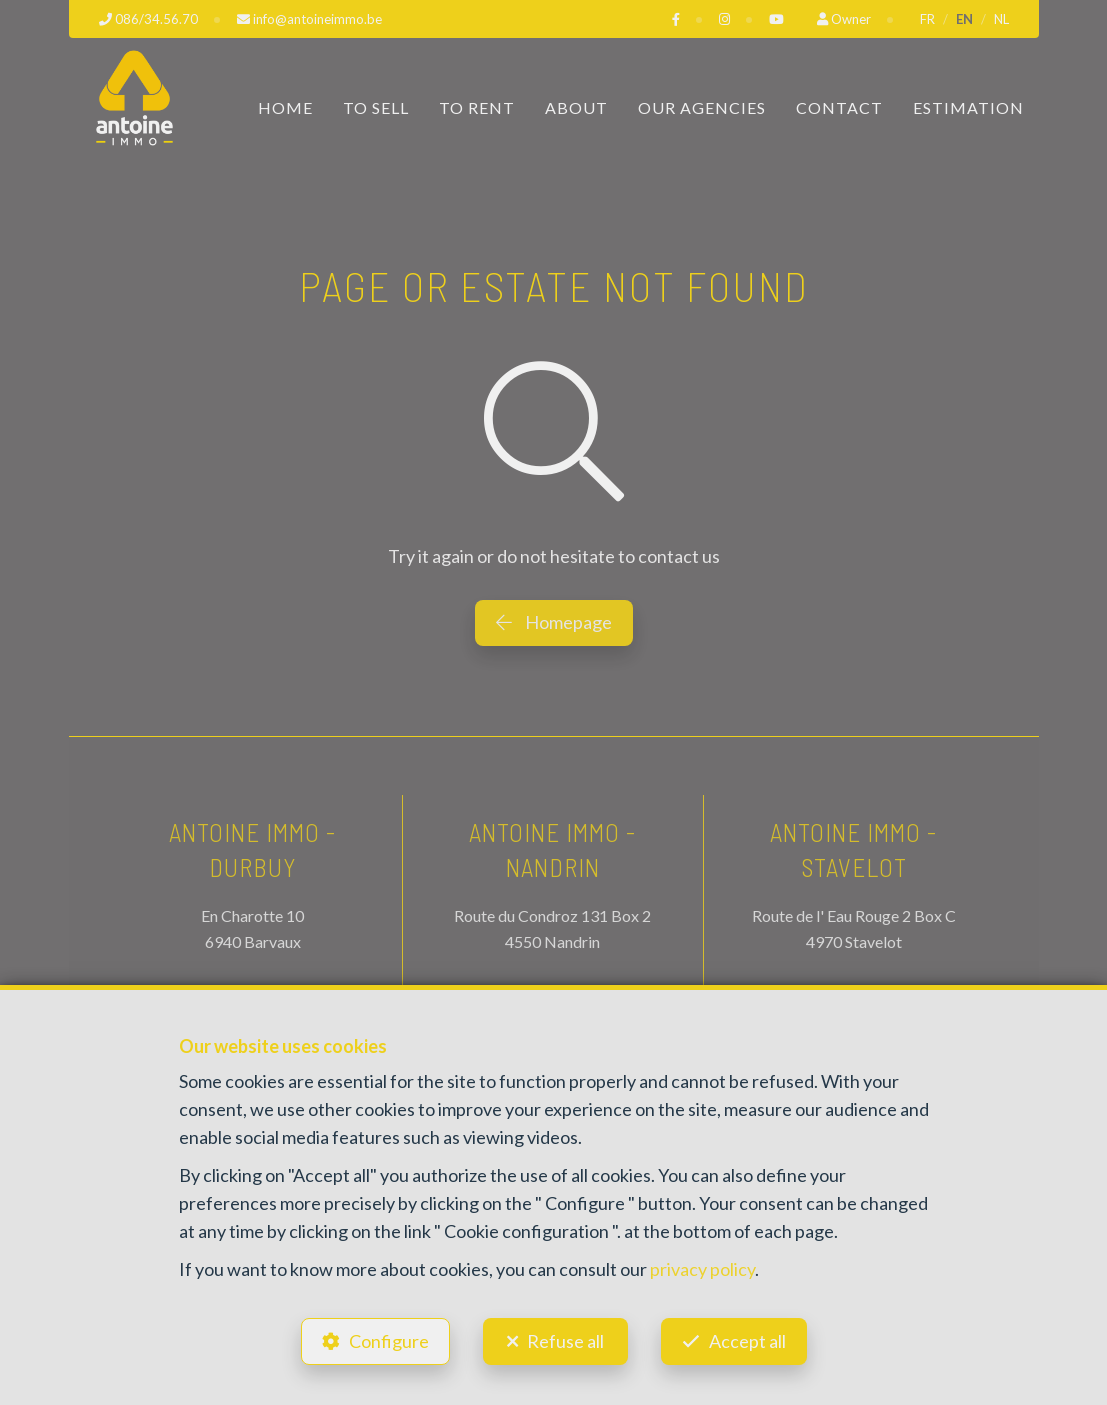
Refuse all (565, 1341)
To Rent (477, 107)
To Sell (376, 107)
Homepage (554, 622)
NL (1001, 19)
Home (285, 107)
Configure (389, 1341)
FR (927, 19)
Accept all (747, 1341)
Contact (839, 107)
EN (964, 19)
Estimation (968, 107)
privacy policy (702, 1269)
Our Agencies (702, 107)
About (576, 107)
